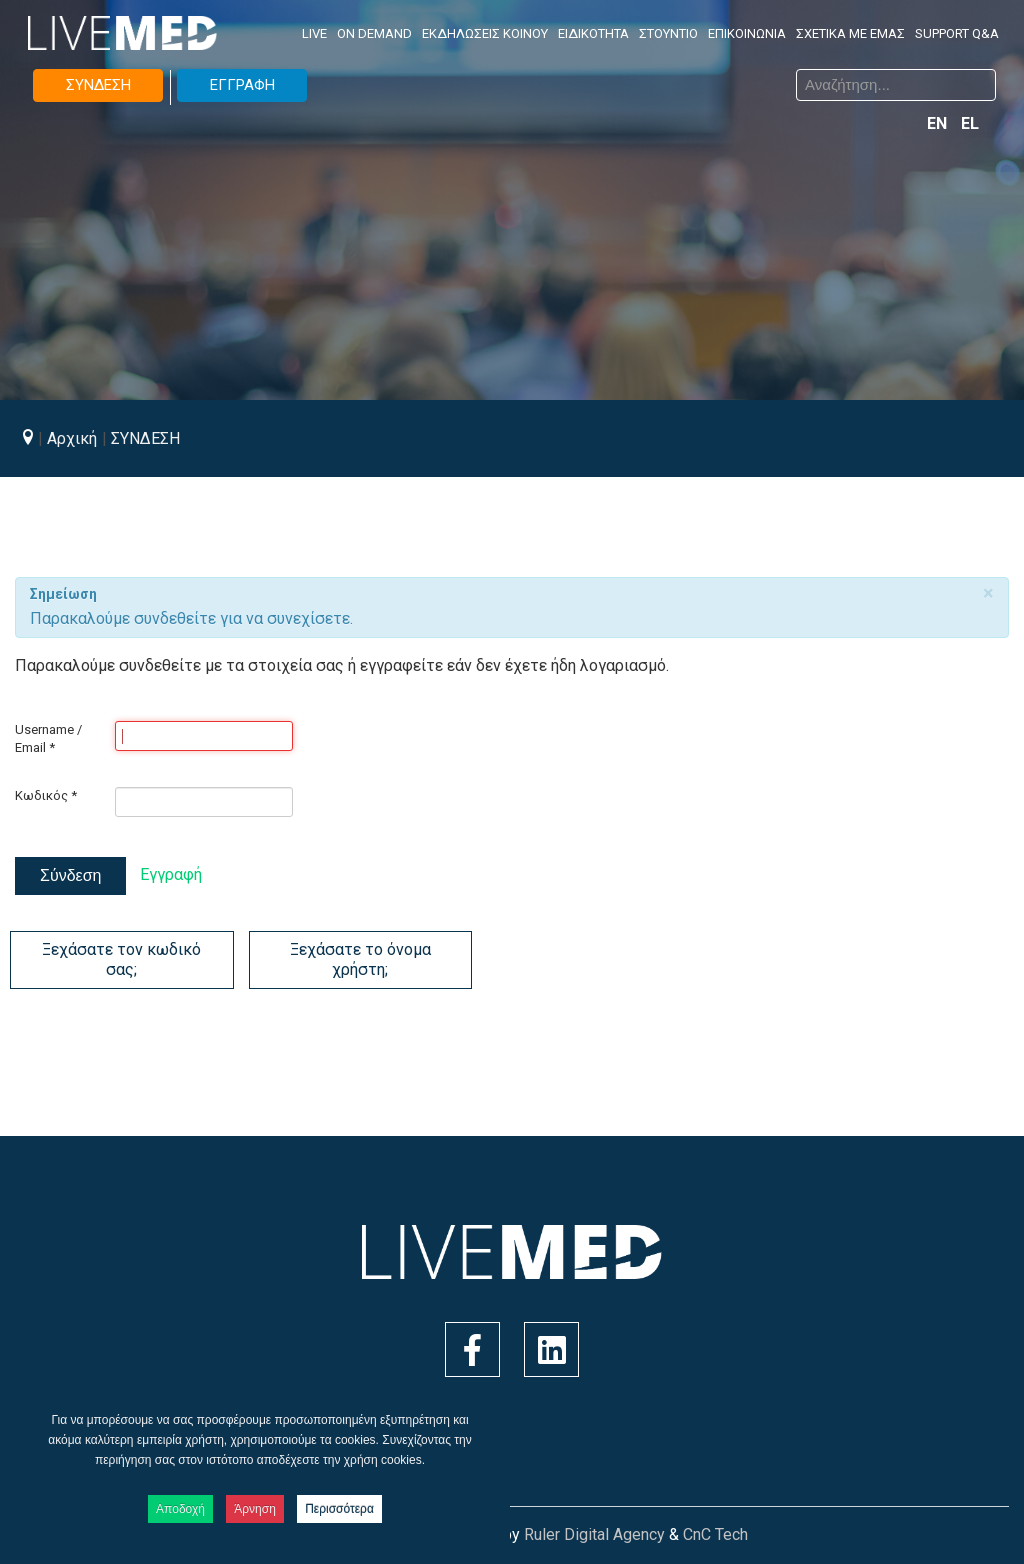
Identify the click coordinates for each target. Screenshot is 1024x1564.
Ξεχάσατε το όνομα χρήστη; (360, 959)
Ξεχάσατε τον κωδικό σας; (121, 959)
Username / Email (48, 738)
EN (939, 123)
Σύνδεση (70, 875)
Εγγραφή (171, 874)
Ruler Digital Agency (594, 1534)
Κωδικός (46, 795)
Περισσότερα (339, 1509)
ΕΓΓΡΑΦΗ (242, 85)
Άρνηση (255, 1509)
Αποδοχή (180, 1509)
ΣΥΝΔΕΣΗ (98, 85)
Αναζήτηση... (527, 72)
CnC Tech (715, 1534)
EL (970, 123)
